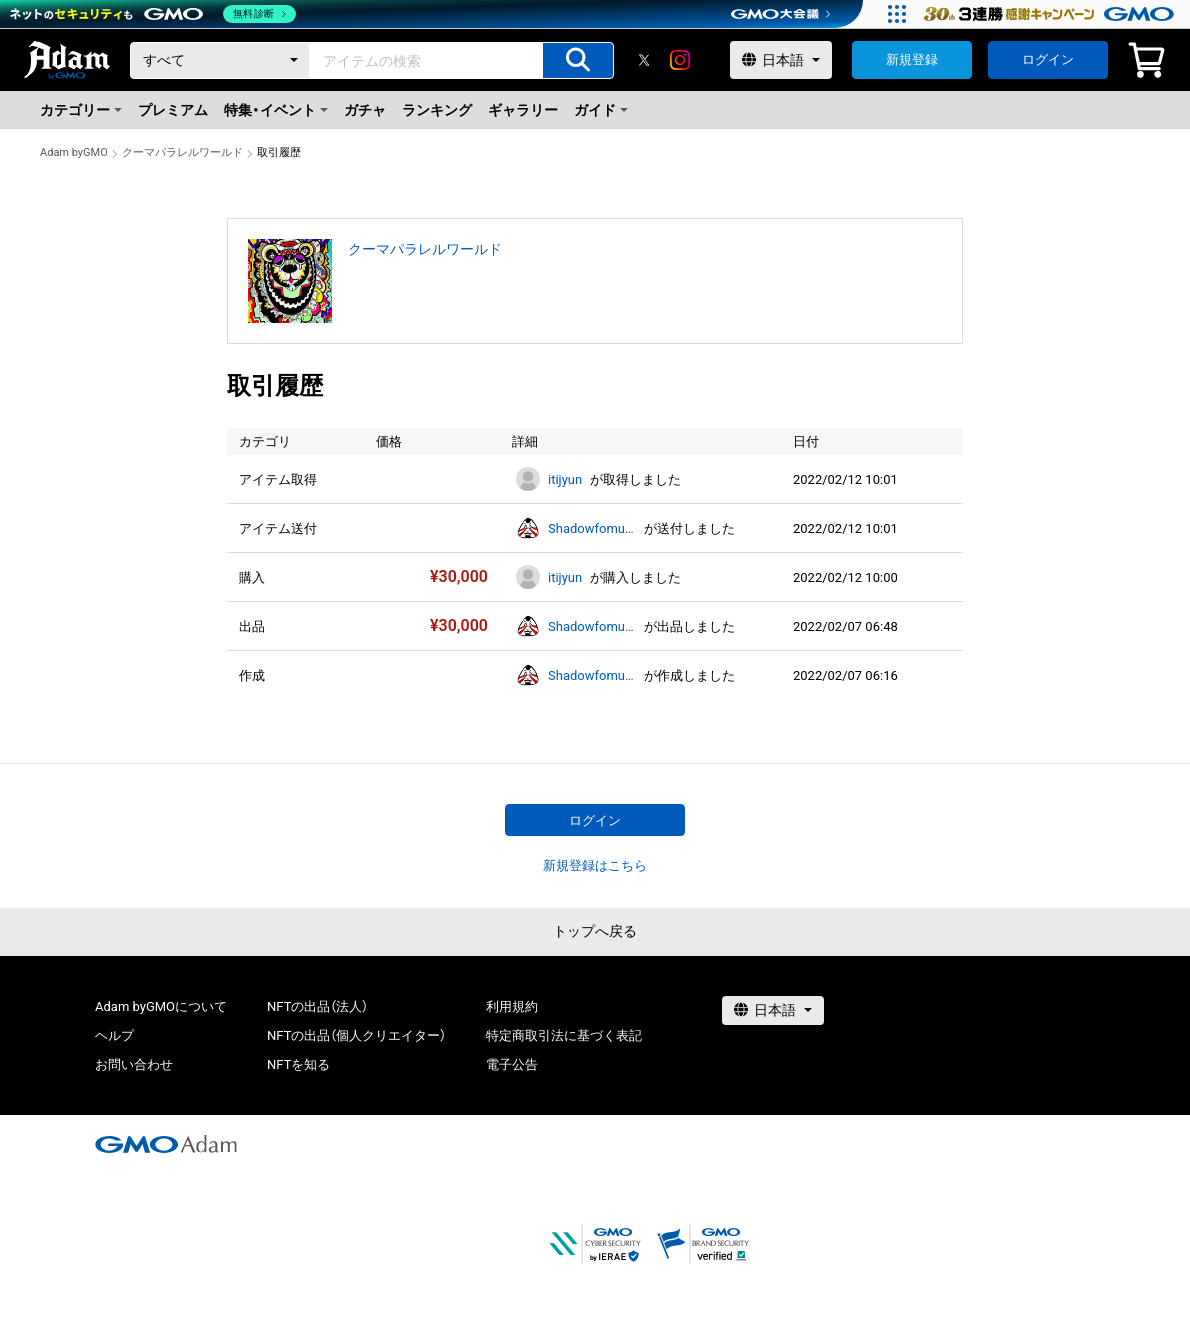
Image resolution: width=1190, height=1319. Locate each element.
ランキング (437, 110)
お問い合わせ (134, 1064)
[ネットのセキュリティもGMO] (153, 14)
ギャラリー (523, 110)
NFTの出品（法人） (317, 1006)
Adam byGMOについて (161, 1006)
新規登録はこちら (595, 865)
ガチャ (365, 110)
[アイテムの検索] (578, 60)
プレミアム (173, 110)
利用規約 (512, 1006)
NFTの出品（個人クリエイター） (356, 1035)
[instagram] (680, 60)
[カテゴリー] (220, 60)
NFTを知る (298, 1064)
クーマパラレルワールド (182, 152)
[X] (644, 60)
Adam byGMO (74, 152)
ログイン (1048, 59)
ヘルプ (114, 1035)
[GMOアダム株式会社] (166, 1144)
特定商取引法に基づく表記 (564, 1035)
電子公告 (512, 1064)
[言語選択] (781, 60)
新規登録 (912, 59)
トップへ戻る (595, 931)
